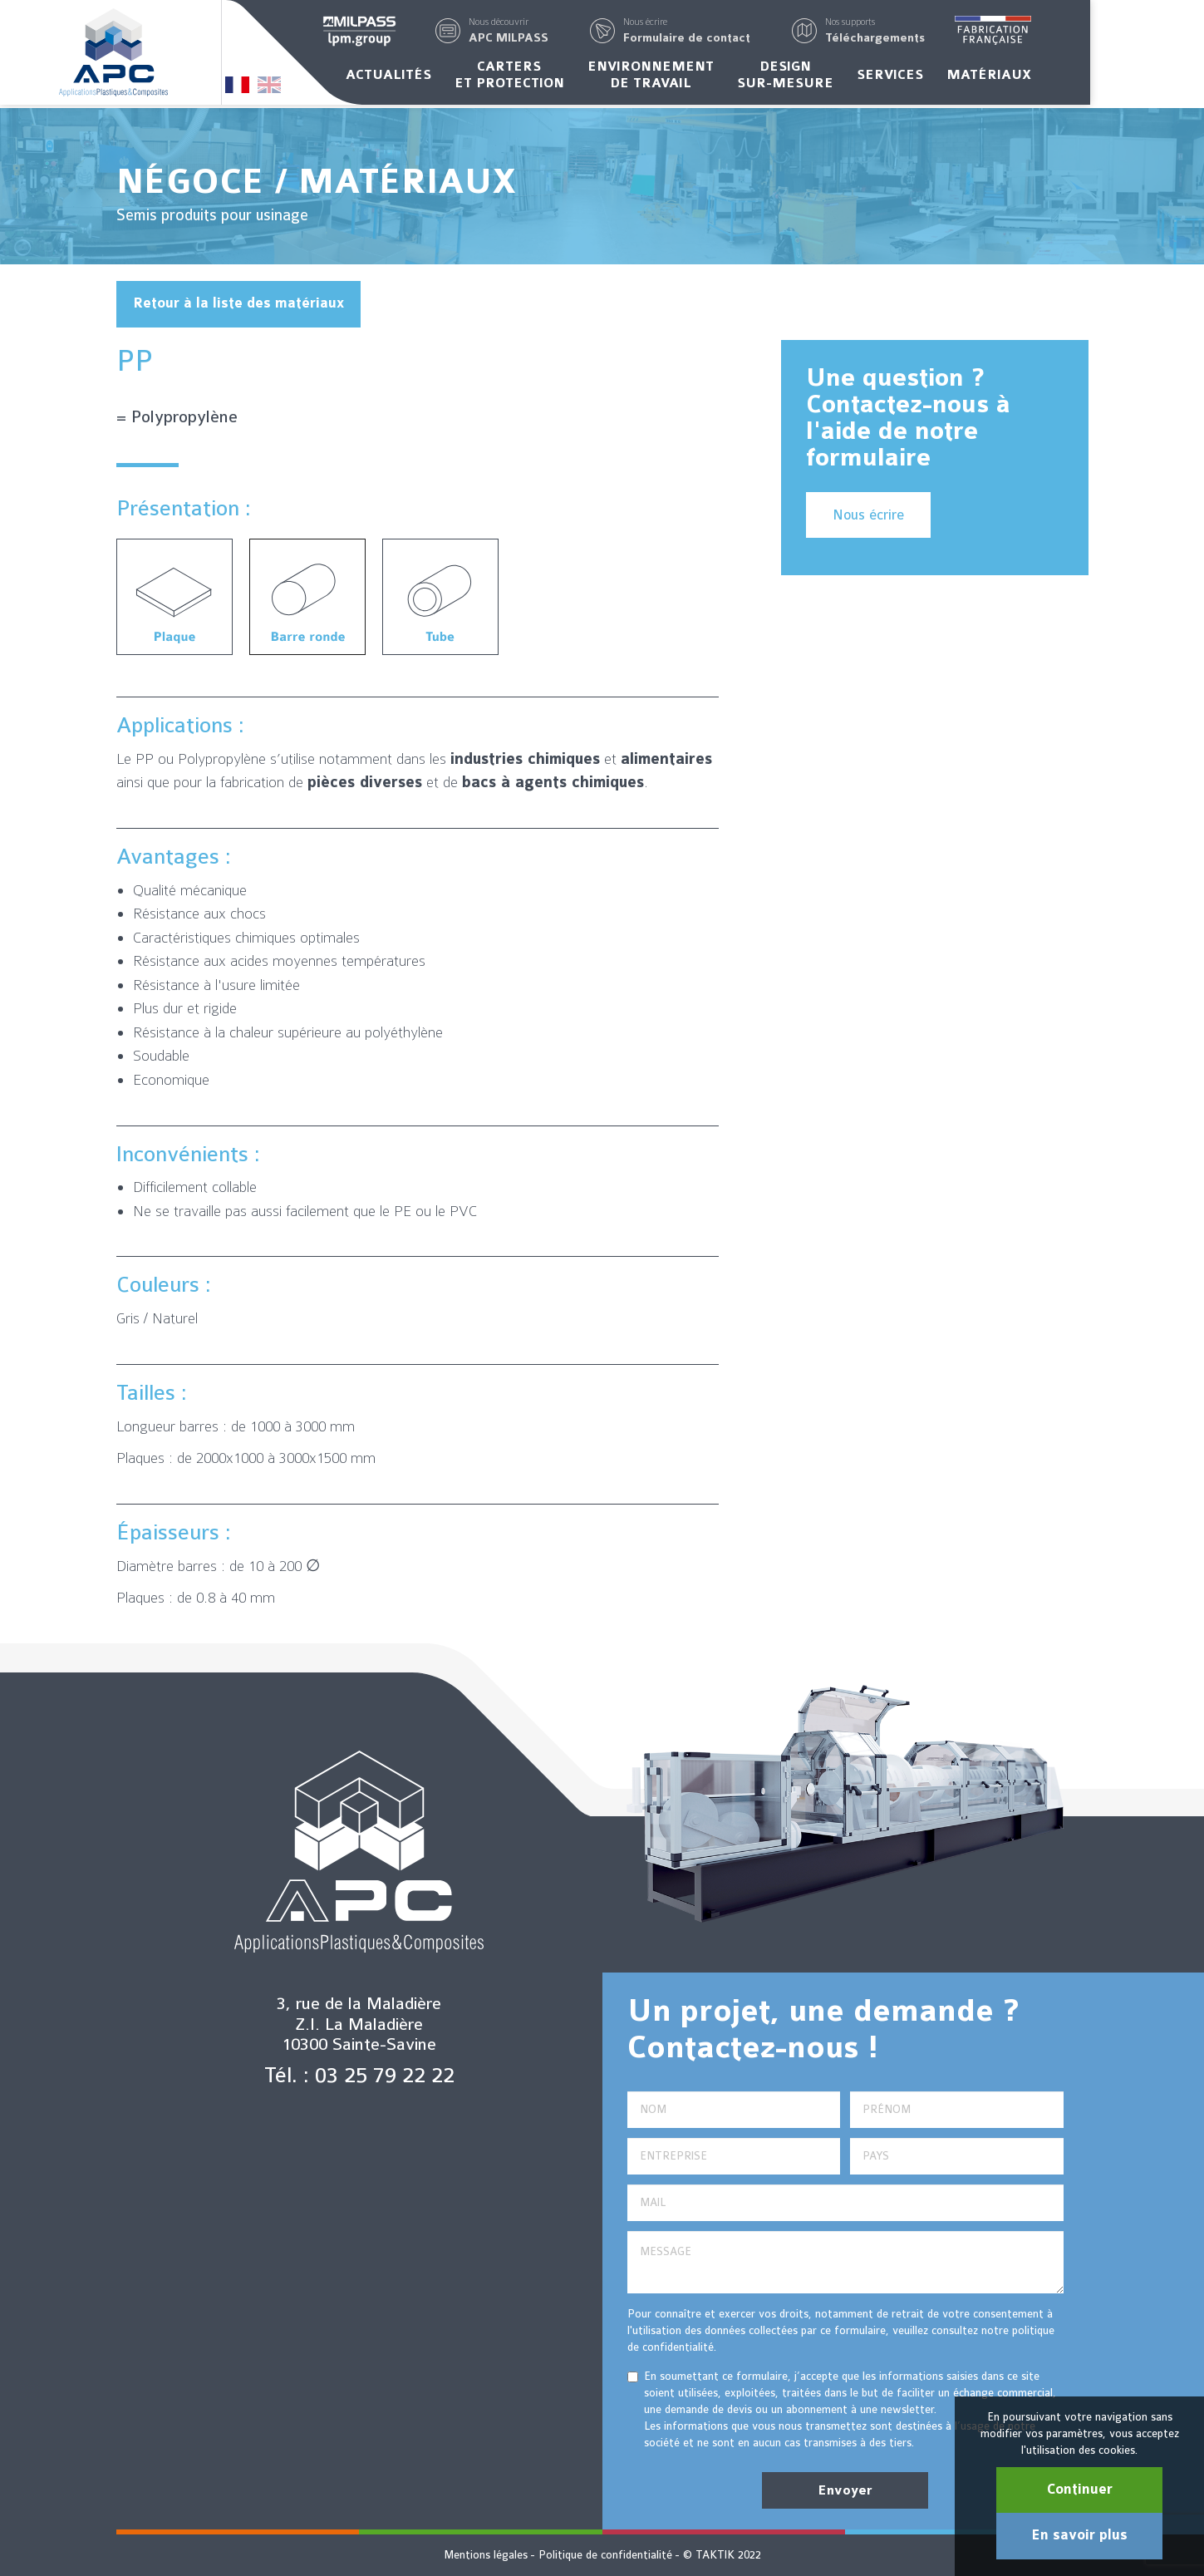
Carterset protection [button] (567, 77)
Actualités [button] (446, 77)
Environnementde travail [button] (708, 77)
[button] (566, 31)
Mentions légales (486, 2555)
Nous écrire (868, 515)
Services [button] (947, 77)
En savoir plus (1079, 2535)
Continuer (1080, 2489)
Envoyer (845, 2490)
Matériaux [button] (1046, 77)
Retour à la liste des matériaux (238, 303)
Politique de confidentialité (605, 2555)
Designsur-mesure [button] (842, 77)
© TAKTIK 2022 (722, 2555)
